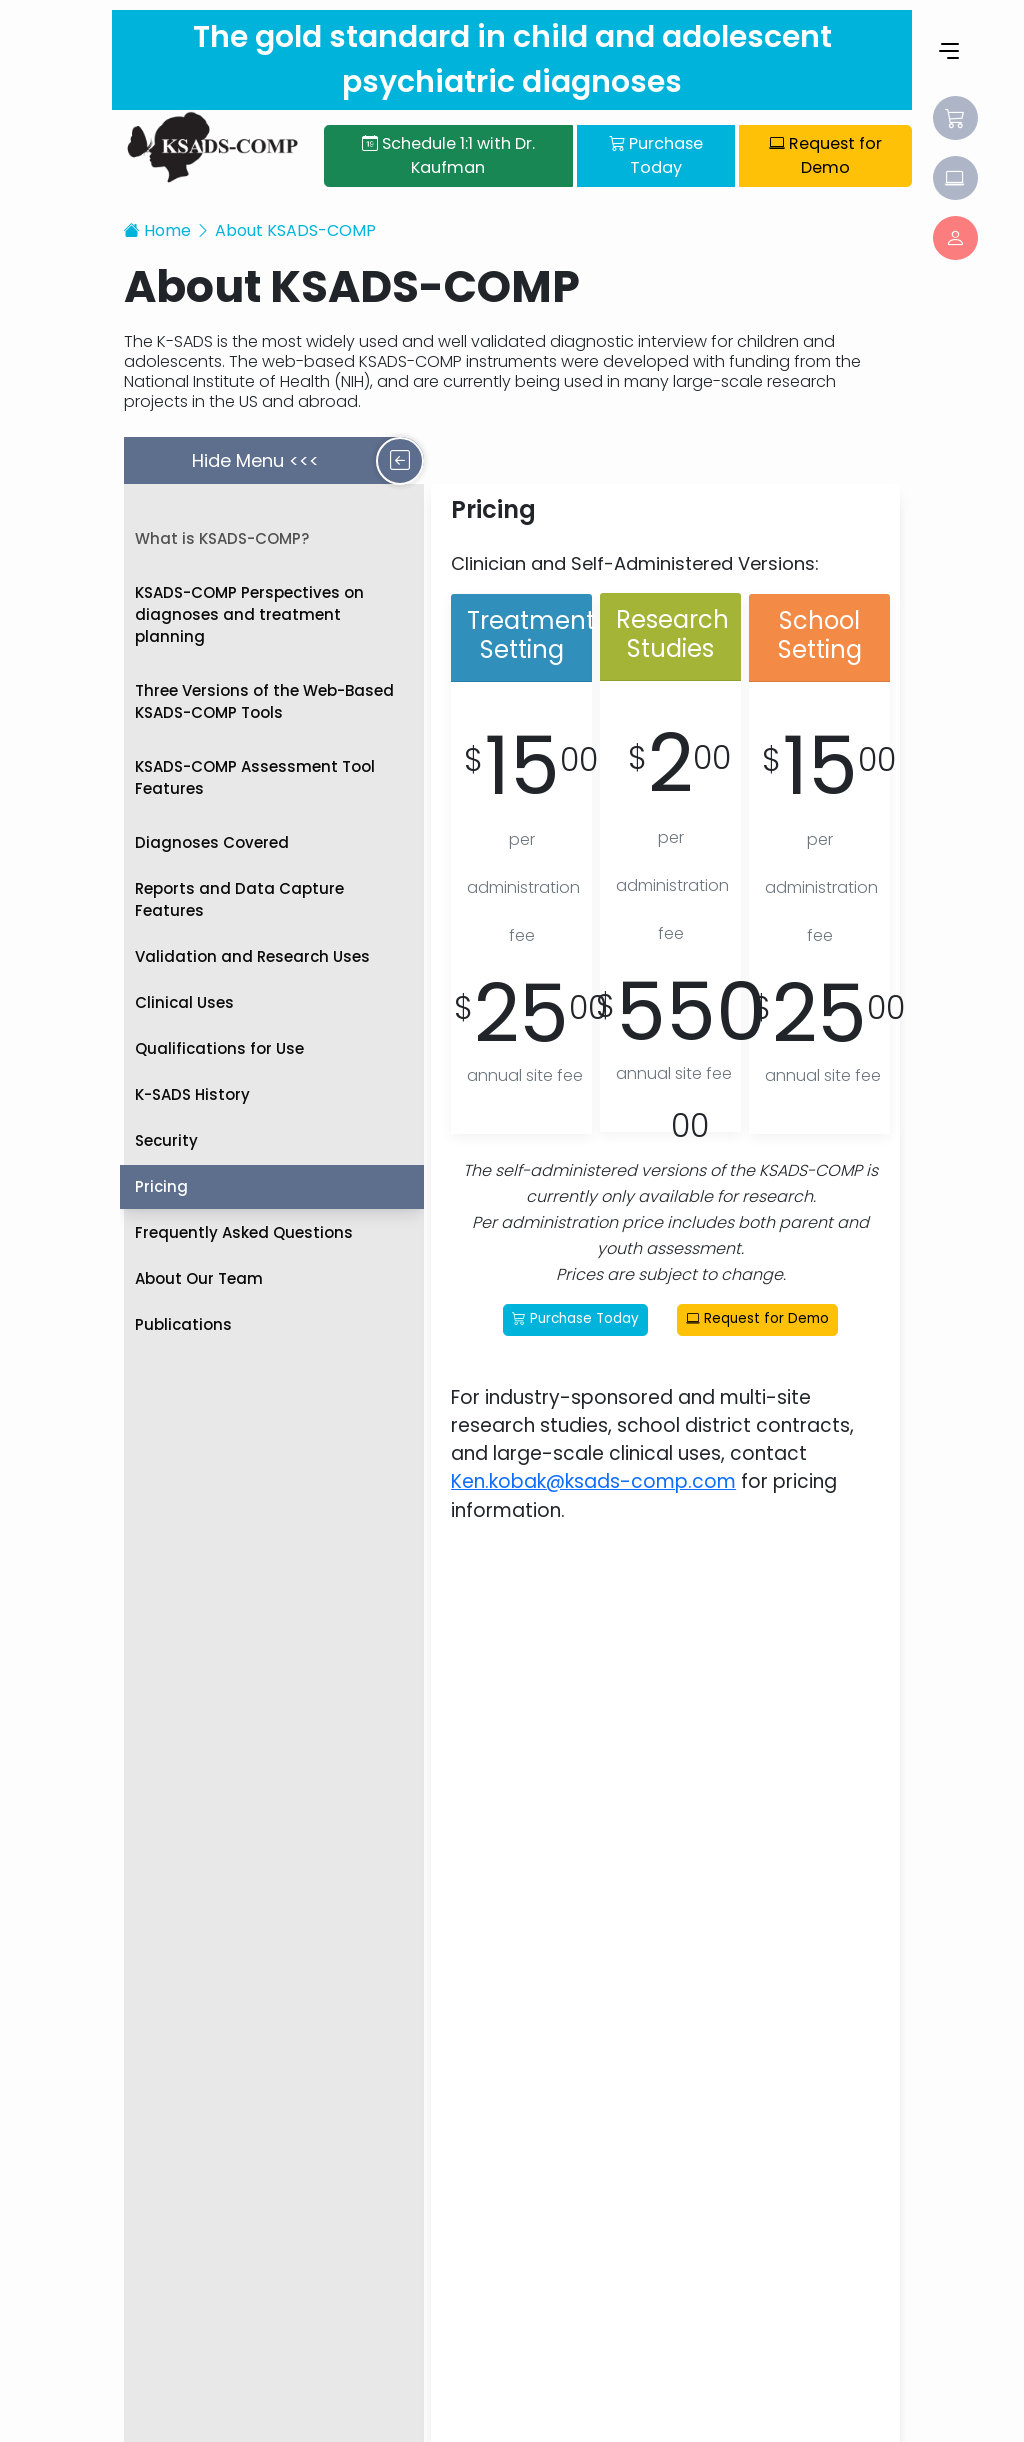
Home (157, 228)
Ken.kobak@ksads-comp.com (594, 1480)
